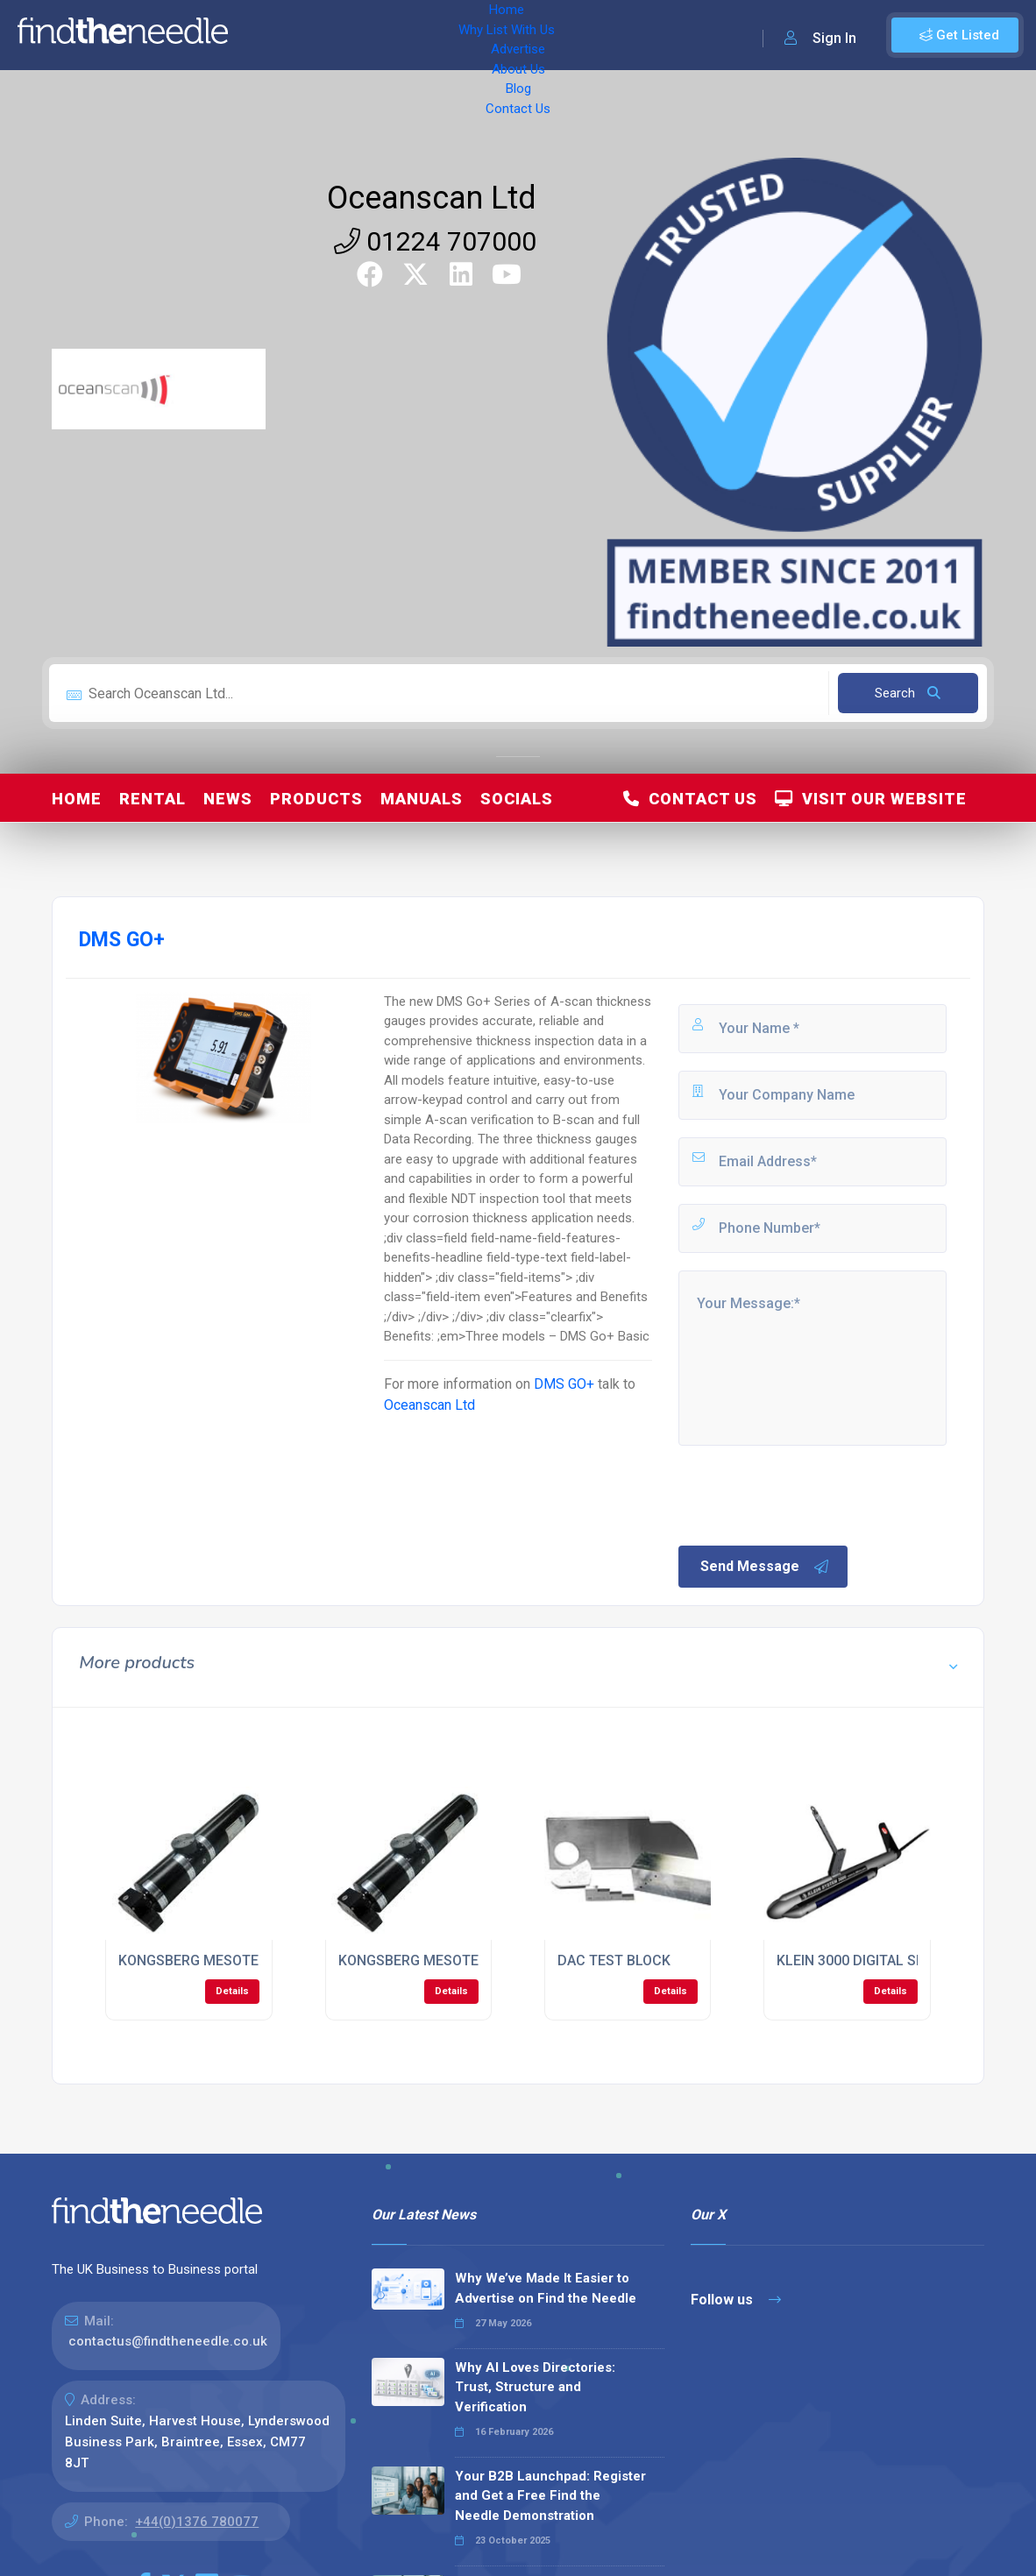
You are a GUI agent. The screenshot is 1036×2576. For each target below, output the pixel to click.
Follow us (736, 2299)
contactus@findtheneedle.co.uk (167, 2341)
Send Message (765, 1566)
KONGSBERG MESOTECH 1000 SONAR (240, 1960)
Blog (596, 35)
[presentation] (809, 1494)
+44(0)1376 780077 (197, 2522)
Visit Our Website (871, 798)
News (227, 798)
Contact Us (663, 35)
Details (232, 1991)
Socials (516, 798)
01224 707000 (435, 241)
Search (907, 693)
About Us (534, 35)
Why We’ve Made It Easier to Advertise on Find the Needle (545, 2288)
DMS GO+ (564, 1384)
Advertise (456, 35)
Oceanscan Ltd (431, 198)
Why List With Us (355, 35)
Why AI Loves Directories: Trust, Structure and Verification (535, 2387)
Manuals (421, 798)
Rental (152, 798)
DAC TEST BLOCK (614, 1960)
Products (316, 798)
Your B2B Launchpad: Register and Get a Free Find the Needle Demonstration (550, 2495)
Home (265, 35)
